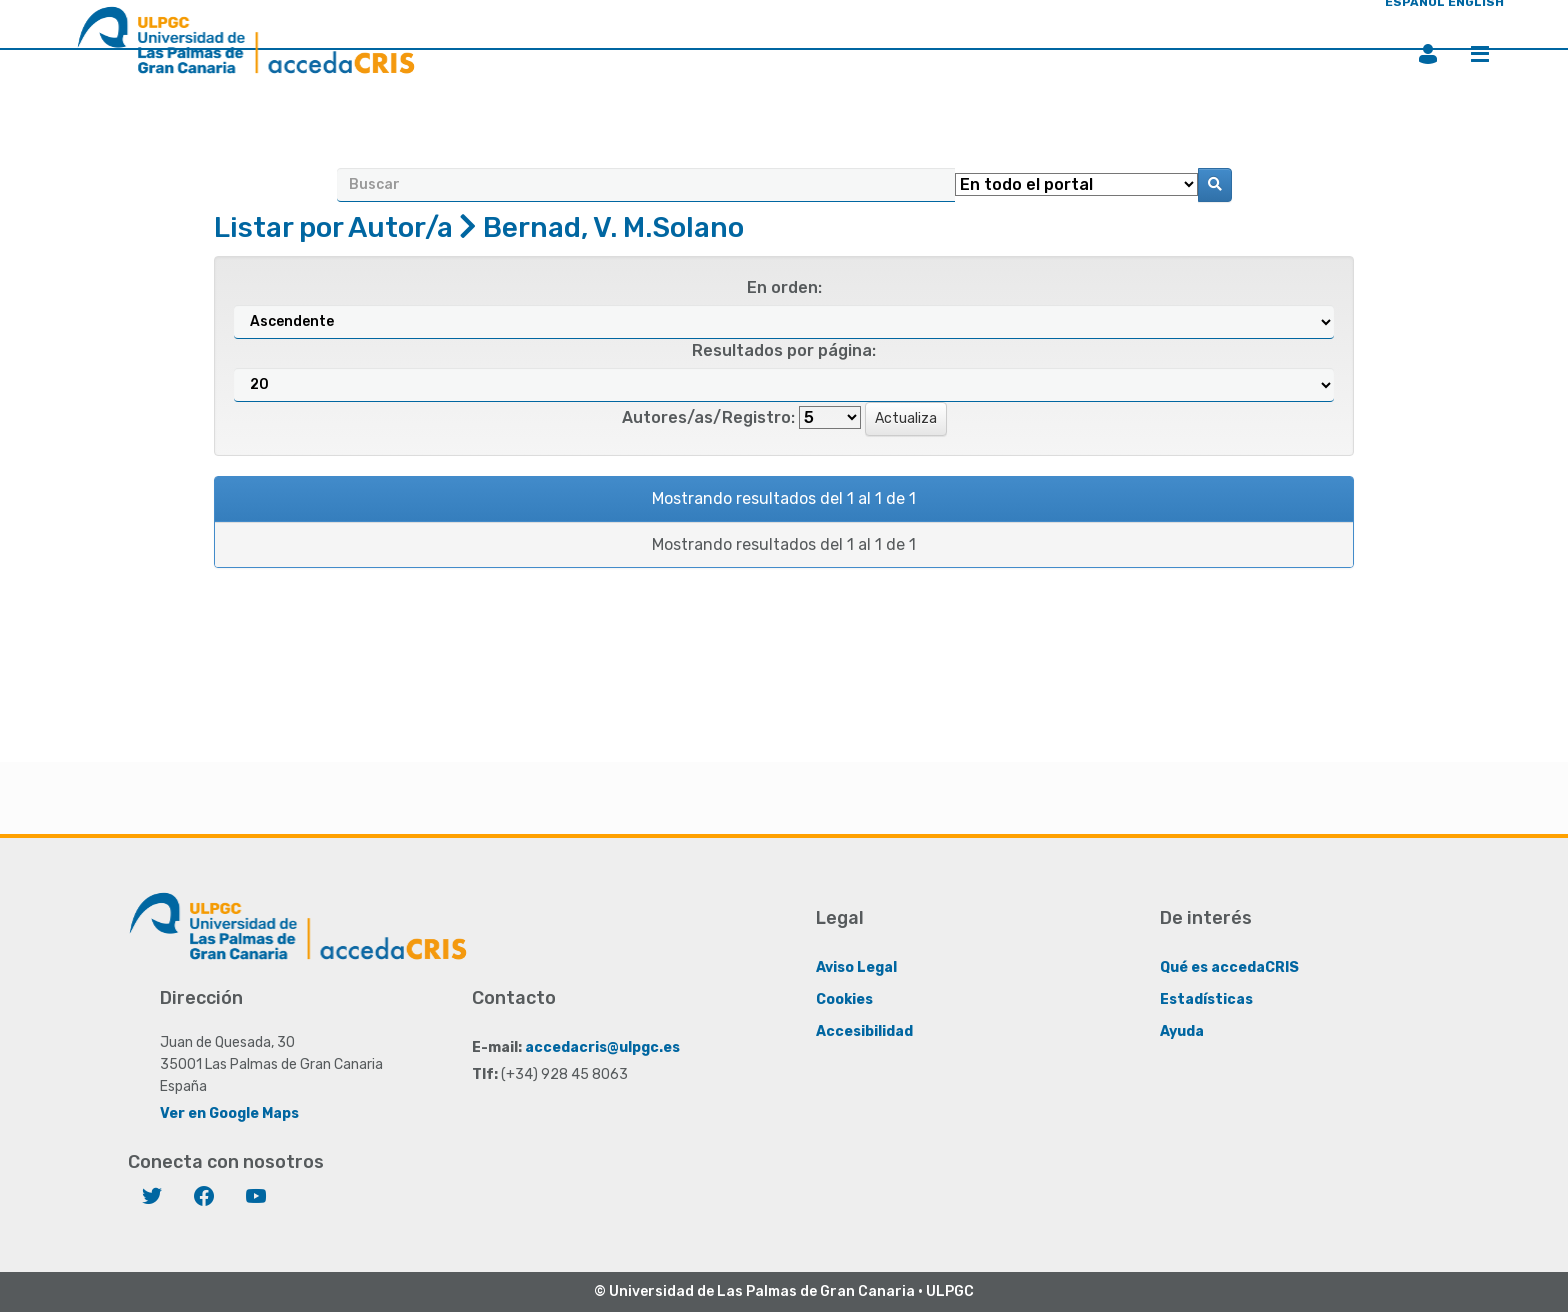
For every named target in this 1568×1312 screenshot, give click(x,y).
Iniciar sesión (1428, 54)
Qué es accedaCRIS (1229, 967)
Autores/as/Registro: (708, 417)
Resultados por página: (784, 350)
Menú (1480, 54)
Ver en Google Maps (229, 1113)
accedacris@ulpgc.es (602, 1047)
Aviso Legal (856, 967)
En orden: (784, 287)
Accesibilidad (864, 1031)
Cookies (844, 999)
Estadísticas (1206, 999)
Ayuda (1182, 1031)
